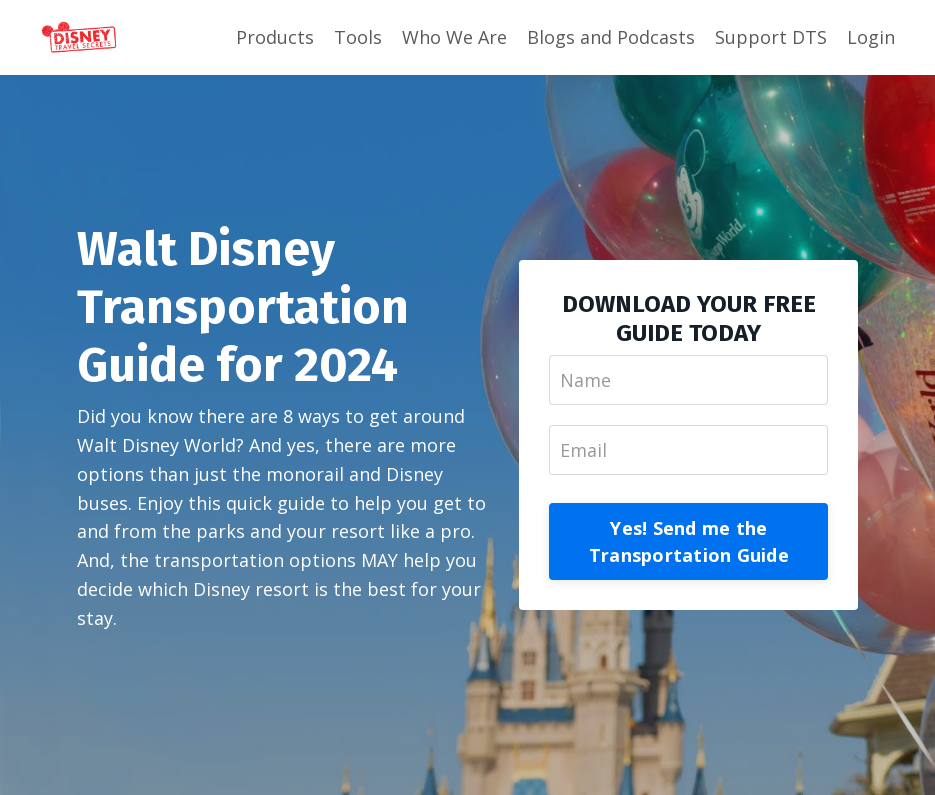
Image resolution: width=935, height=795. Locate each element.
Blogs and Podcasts (611, 37)
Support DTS (771, 37)
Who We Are (454, 37)
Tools (358, 37)
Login (871, 37)
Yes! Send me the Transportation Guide (689, 541)
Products (275, 37)
